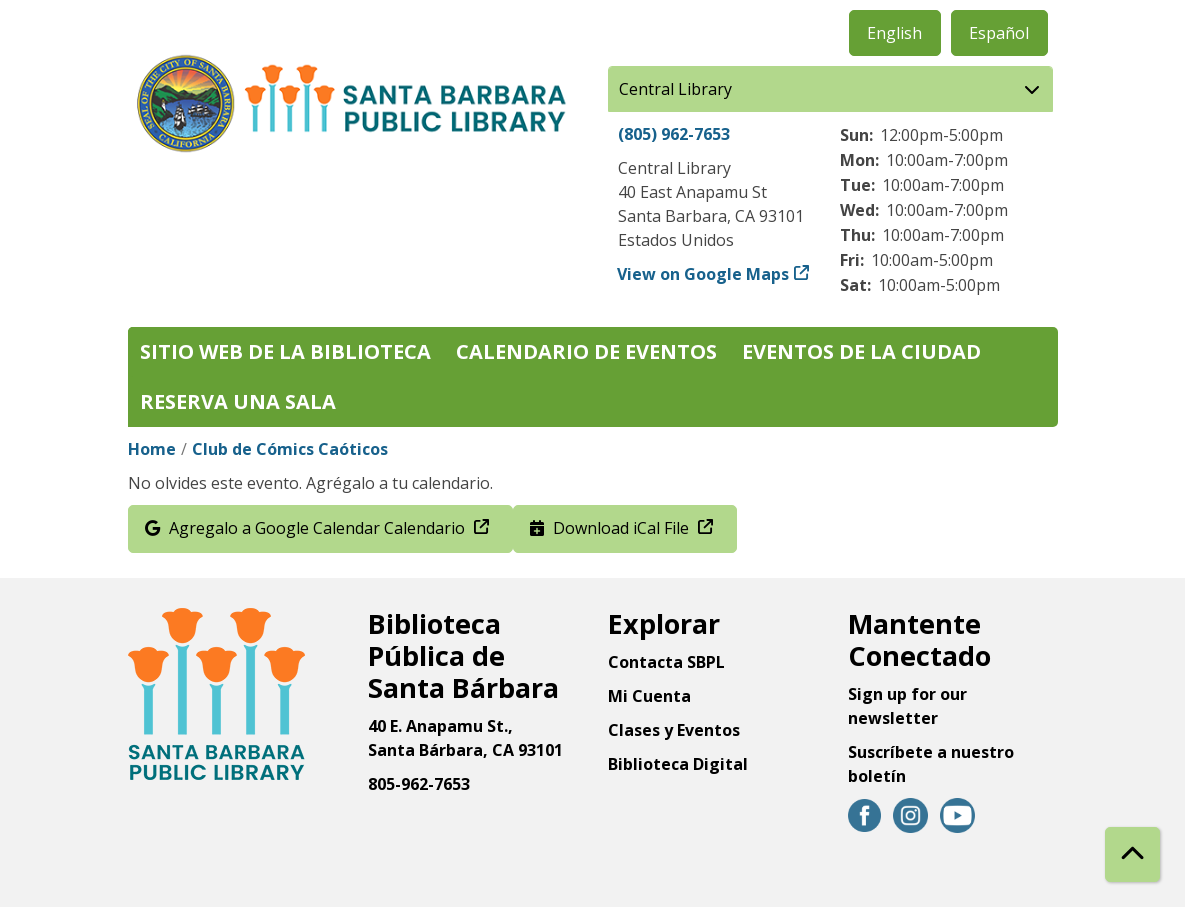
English (894, 33)
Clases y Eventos (674, 730)
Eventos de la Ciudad (861, 351)
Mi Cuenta (649, 696)
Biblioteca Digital (678, 764)
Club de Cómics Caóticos (290, 449)
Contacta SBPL (666, 662)
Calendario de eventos (586, 351)
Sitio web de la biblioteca (285, 351)
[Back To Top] (1132, 854)
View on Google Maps (703, 274)
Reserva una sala (238, 401)
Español (999, 33)
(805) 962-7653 (674, 134)
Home (152, 449)
